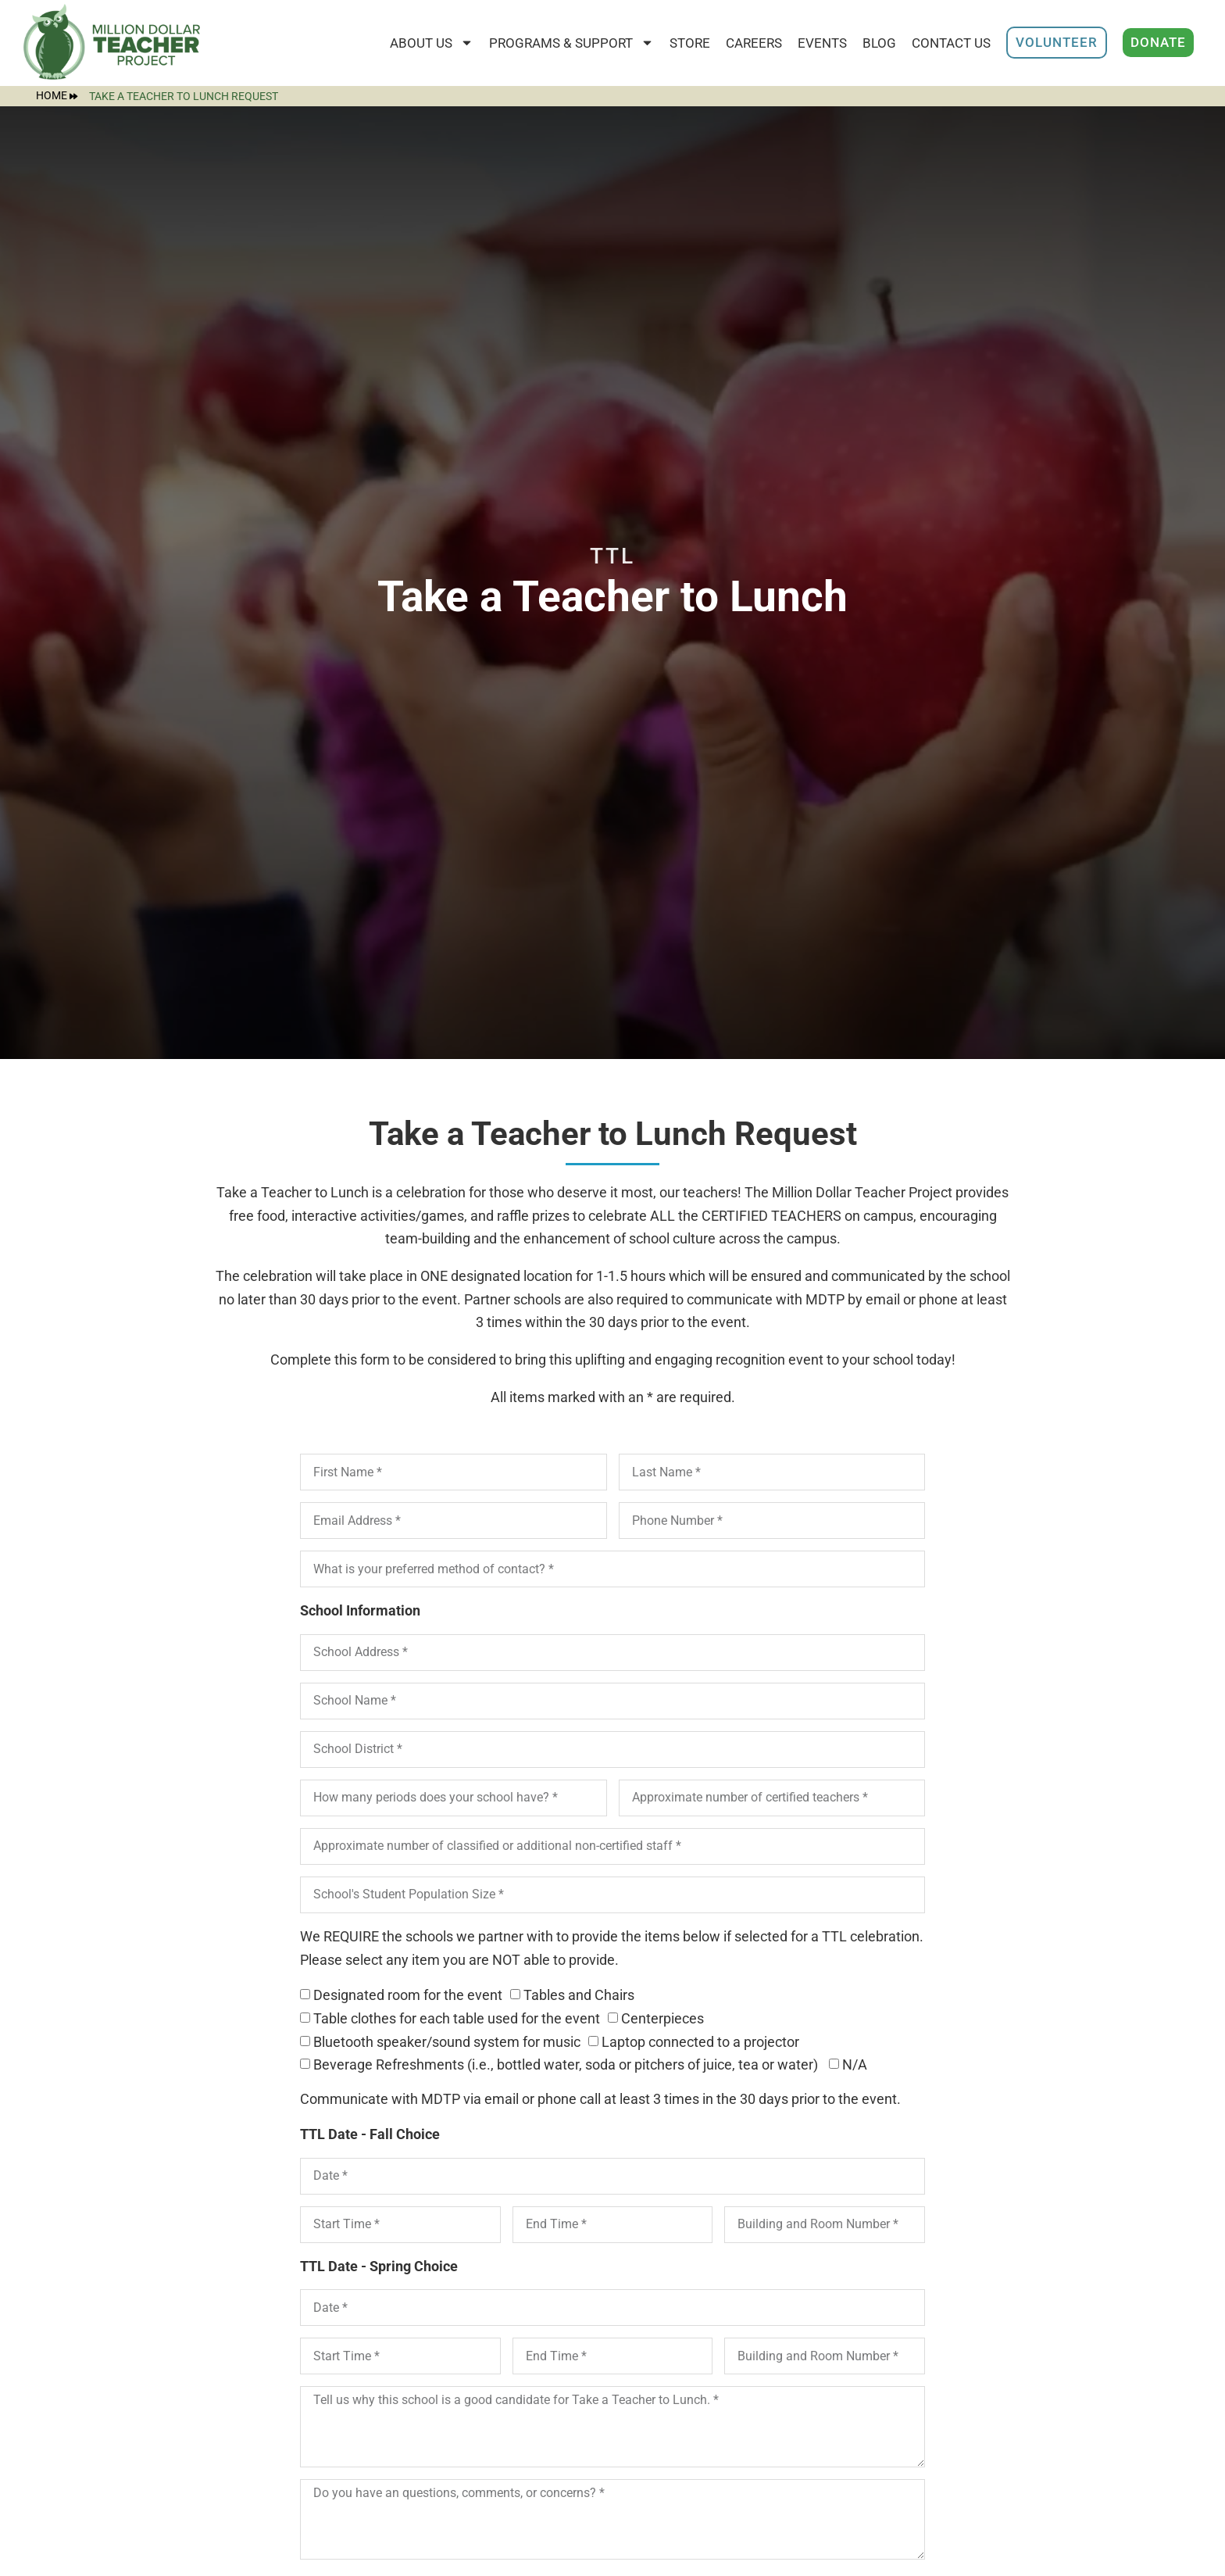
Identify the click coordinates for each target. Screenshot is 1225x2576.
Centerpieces (662, 2018)
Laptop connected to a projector (700, 2042)
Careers (754, 43)
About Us (431, 42)
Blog (879, 43)
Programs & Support (571, 42)
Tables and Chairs (578, 1995)
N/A (854, 2065)
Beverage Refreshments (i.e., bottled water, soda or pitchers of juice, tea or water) (567, 2065)
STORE (690, 43)
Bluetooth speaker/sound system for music (446, 2042)
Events (822, 43)
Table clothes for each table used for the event (456, 2018)
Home (56, 96)
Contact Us (951, 43)
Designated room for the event (407, 1995)
